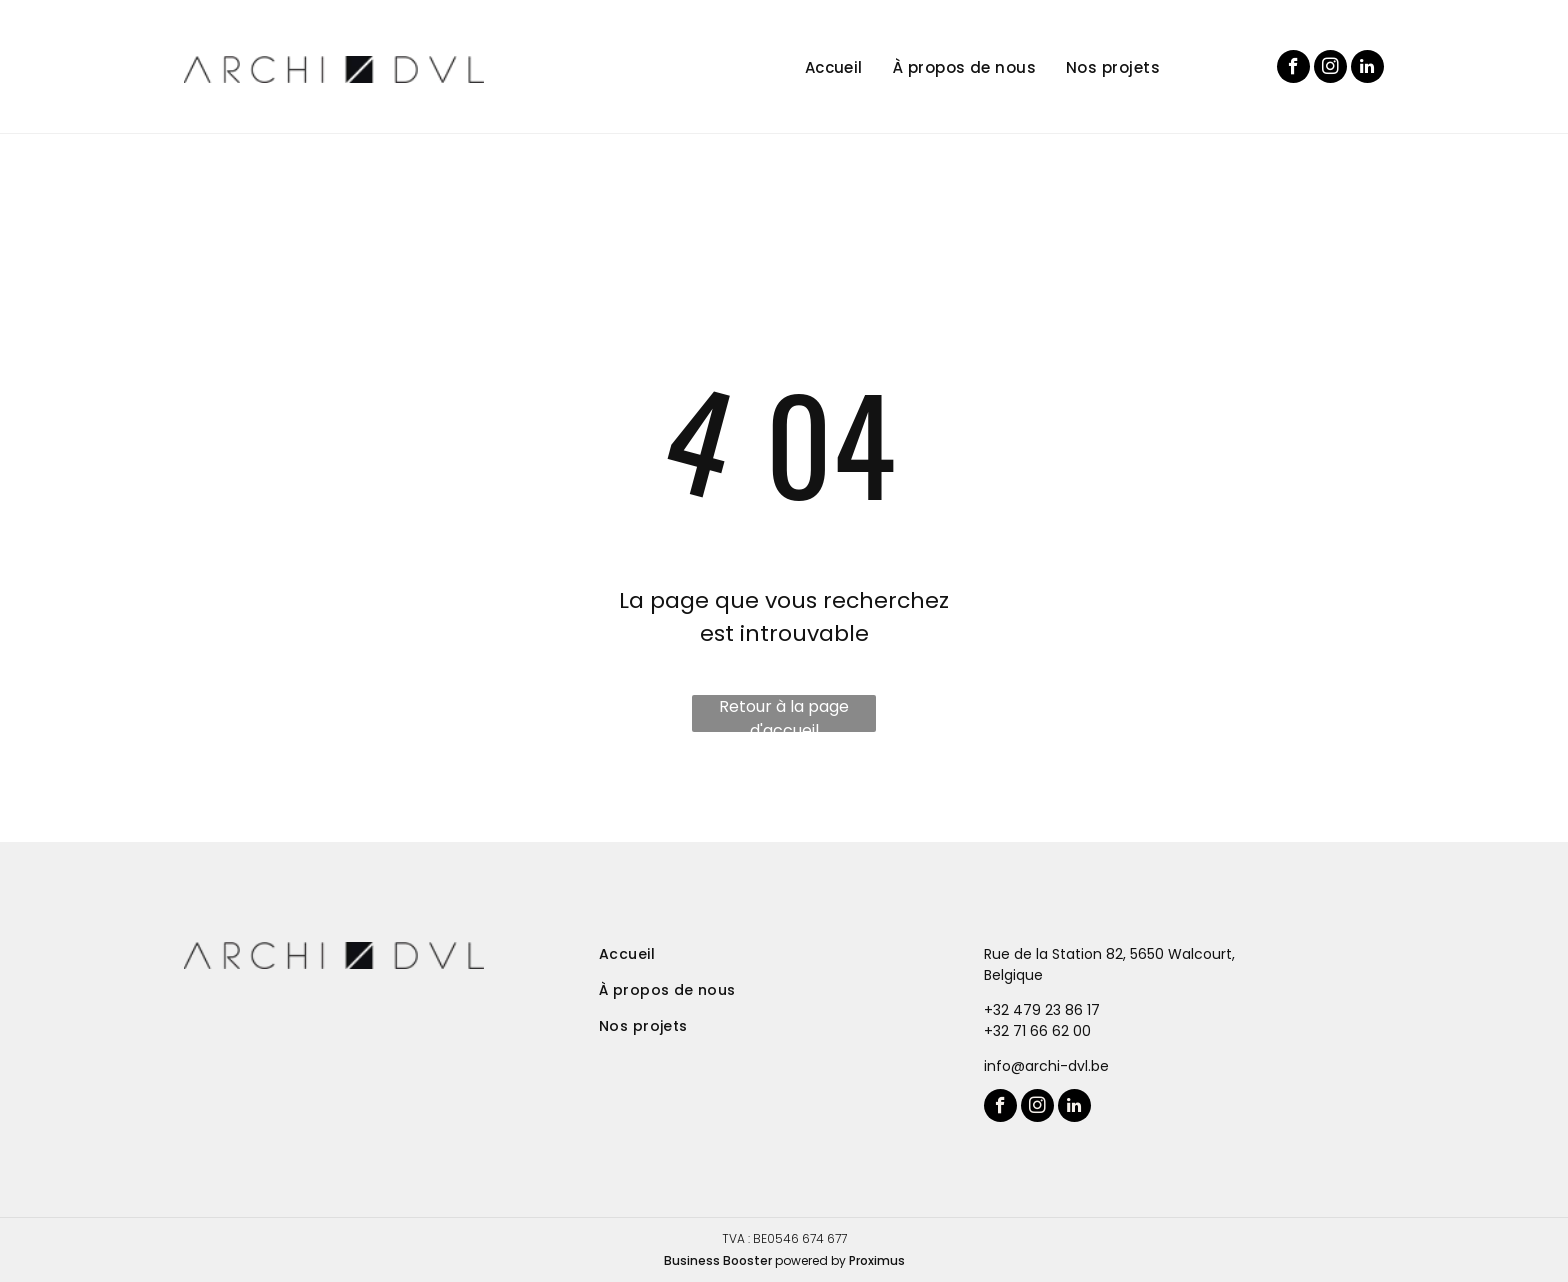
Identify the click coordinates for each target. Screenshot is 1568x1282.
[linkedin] (1367, 69)
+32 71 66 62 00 (1037, 1031)
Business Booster (718, 1260)
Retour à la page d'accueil (784, 713)
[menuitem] (819, 68)
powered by (810, 1260)
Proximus (877, 1260)
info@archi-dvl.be (1046, 1066)
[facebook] (1293, 69)
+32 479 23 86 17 (1042, 1010)
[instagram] (1330, 69)
